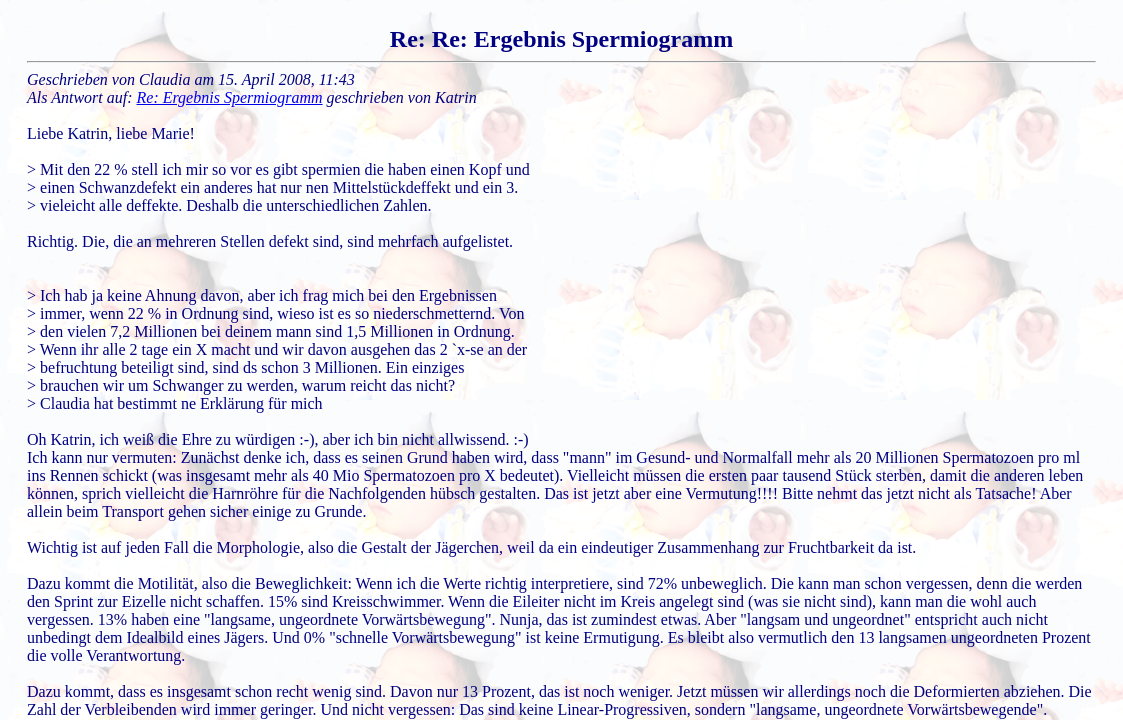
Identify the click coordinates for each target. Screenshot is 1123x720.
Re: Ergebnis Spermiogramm (230, 97)
